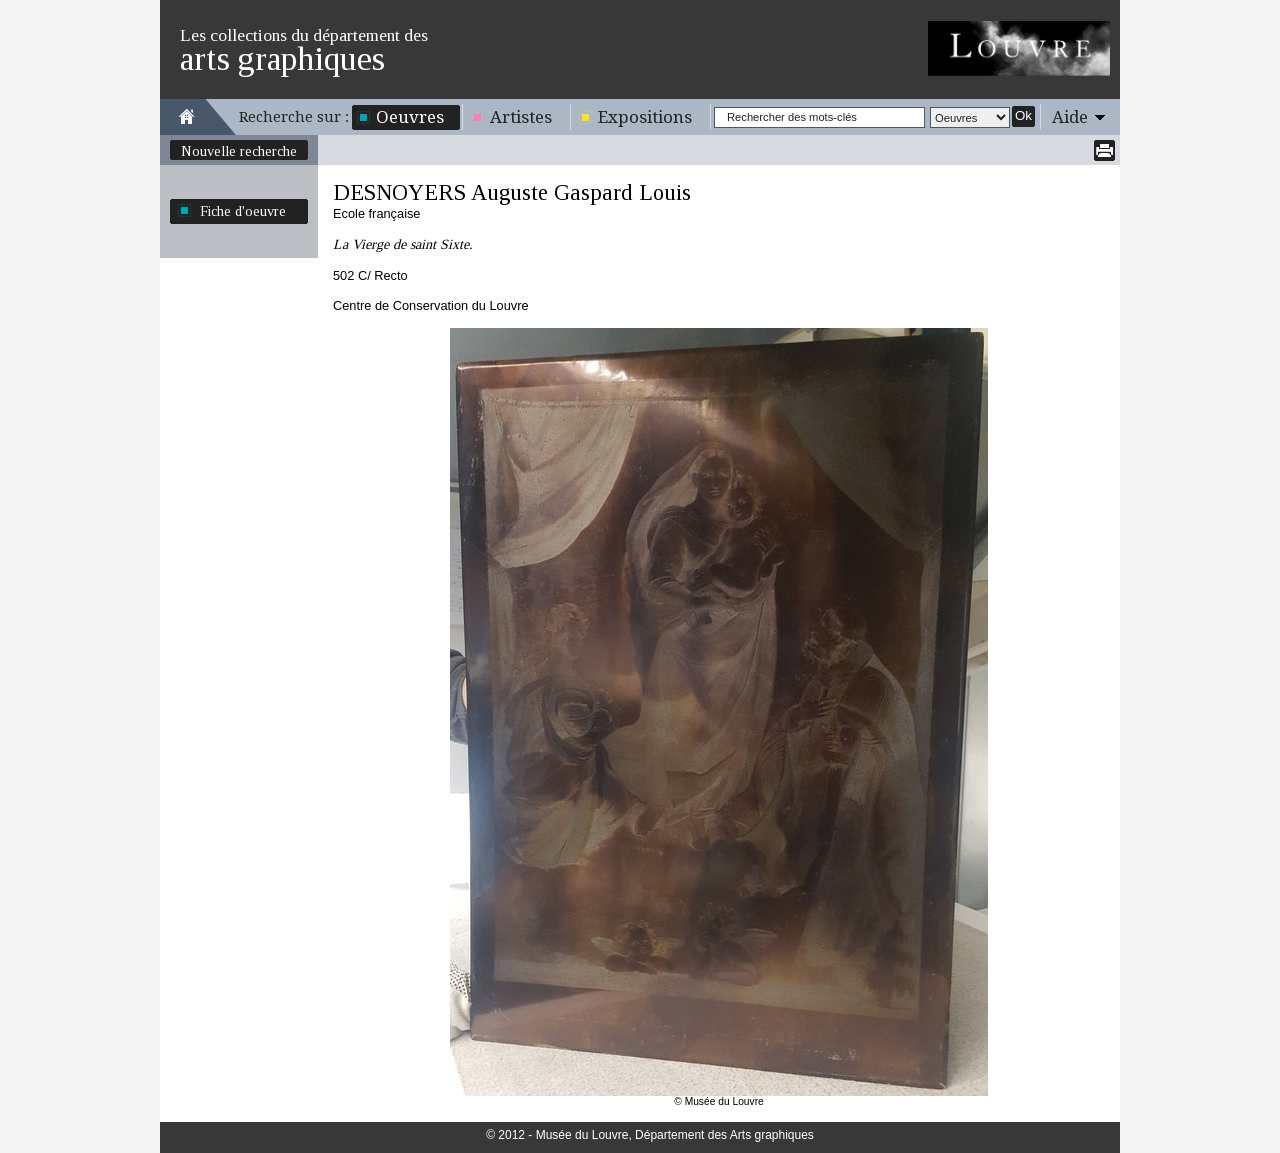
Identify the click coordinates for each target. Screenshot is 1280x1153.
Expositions (645, 117)
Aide (1070, 117)
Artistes (521, 117)
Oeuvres (410, 117)
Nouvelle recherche (239, 151)
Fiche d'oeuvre (243, 211)
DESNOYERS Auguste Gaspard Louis (512, 192)
